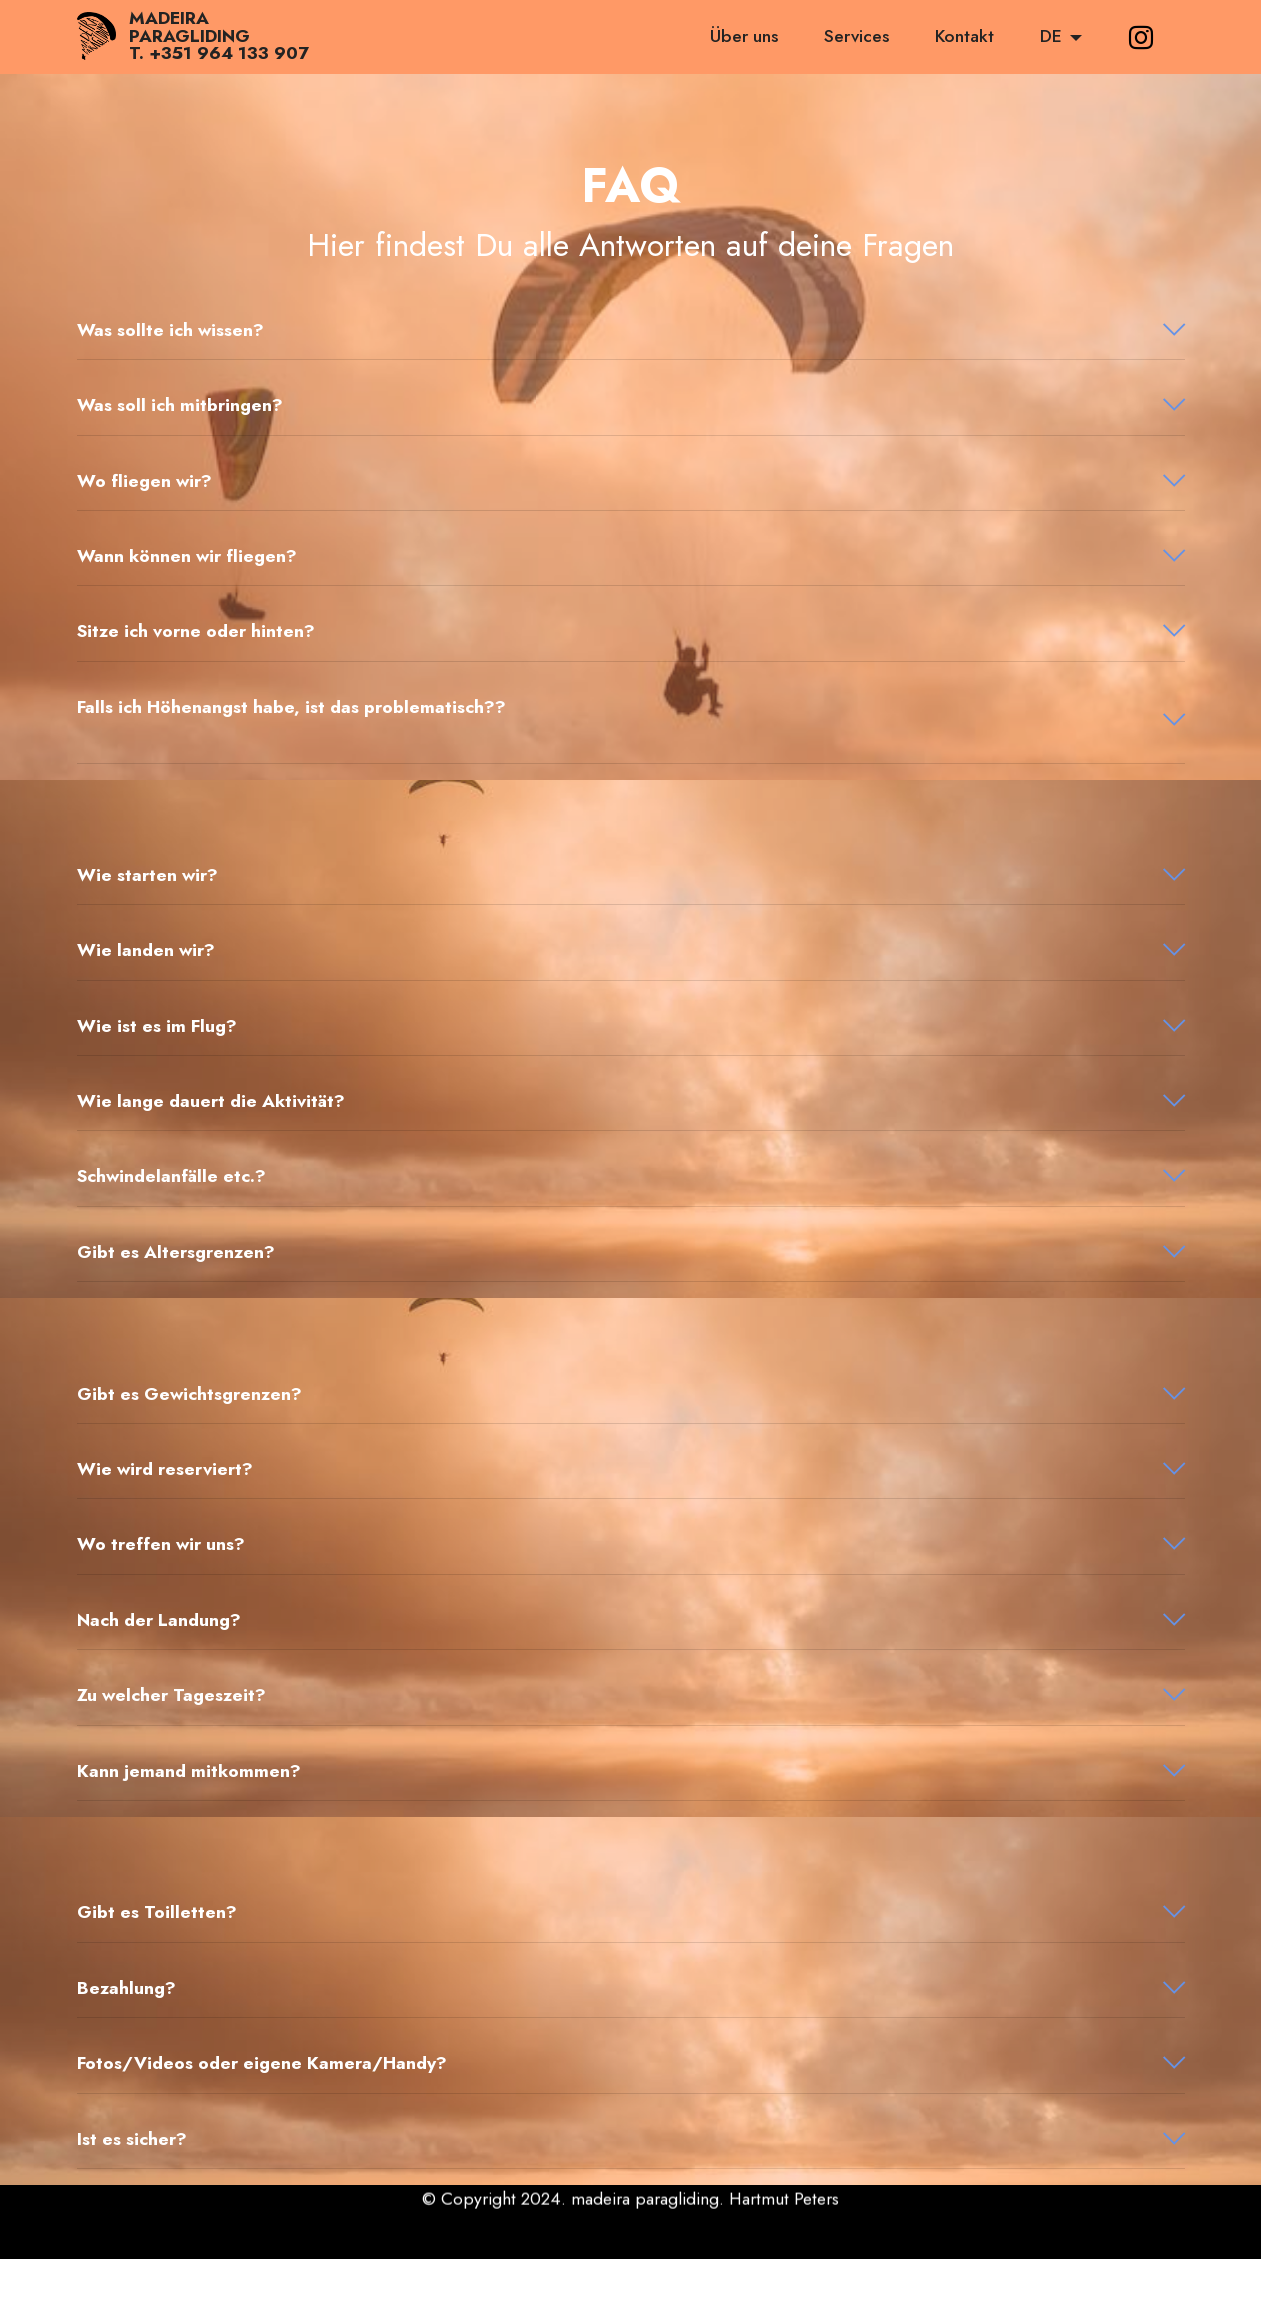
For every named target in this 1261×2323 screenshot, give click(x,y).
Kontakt (964, 36)
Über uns (744, 36)
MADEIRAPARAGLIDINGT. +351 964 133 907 (219, 36)
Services (856, 36)
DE (1051, 36)
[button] (631, 330)
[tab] (631, 330)
